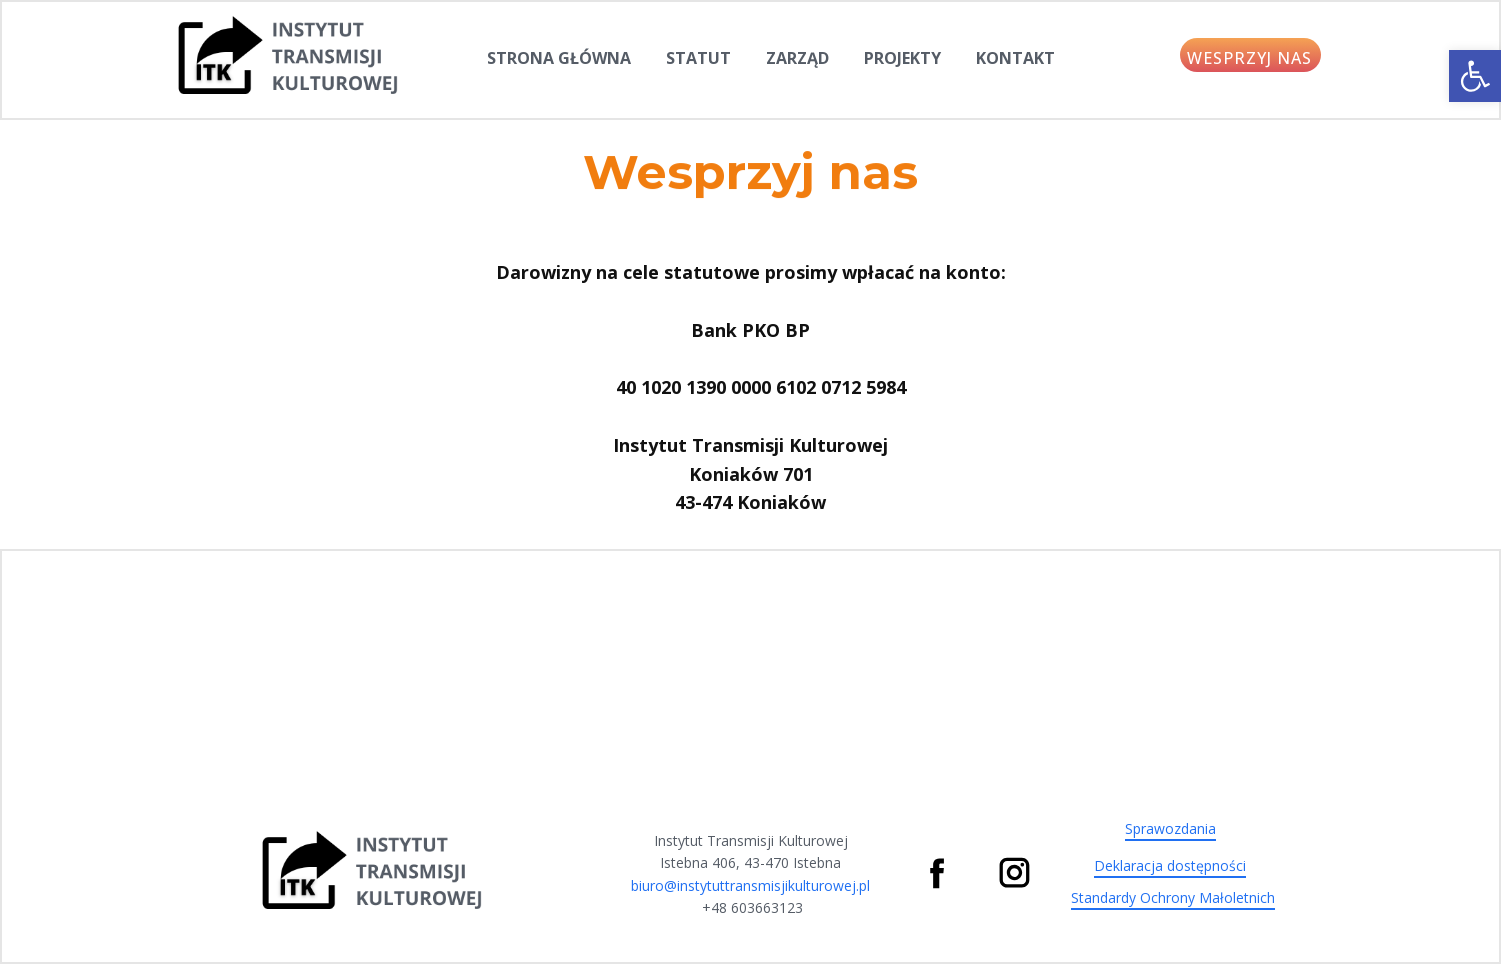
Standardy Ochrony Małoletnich (1173, 897)
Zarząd (797, 58)
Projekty (902, 58)
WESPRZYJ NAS (1249, 58)
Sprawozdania (1170, 828)
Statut (698, 58)
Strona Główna (559, 58)
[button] (1475, 76)
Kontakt (1015, 58)
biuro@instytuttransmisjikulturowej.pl (750, 885)
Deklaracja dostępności (1170, 865)
